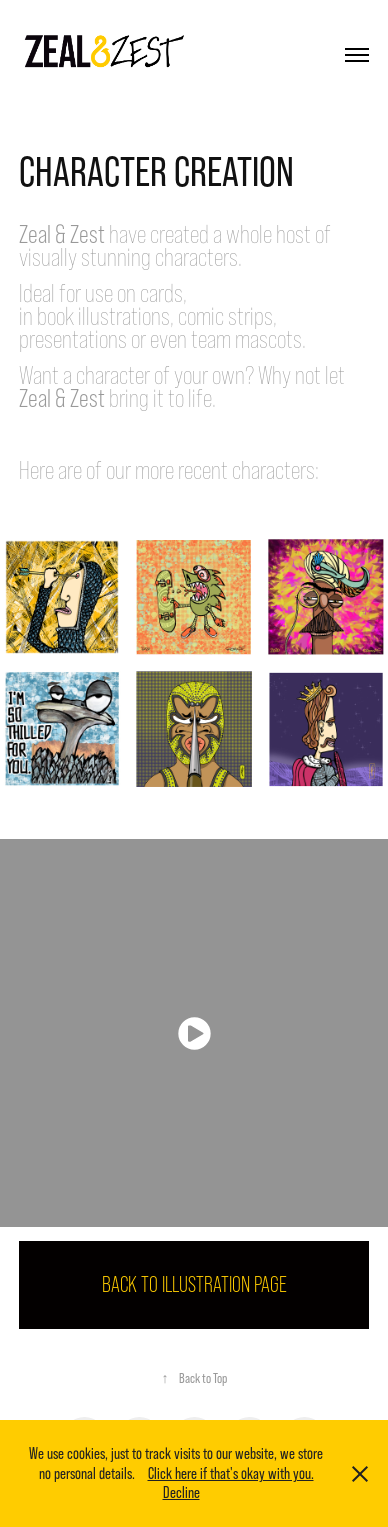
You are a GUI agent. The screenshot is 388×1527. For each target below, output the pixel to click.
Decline (181, 1492)
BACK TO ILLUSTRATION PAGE (194, 1284)
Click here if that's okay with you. (231, 1473)
